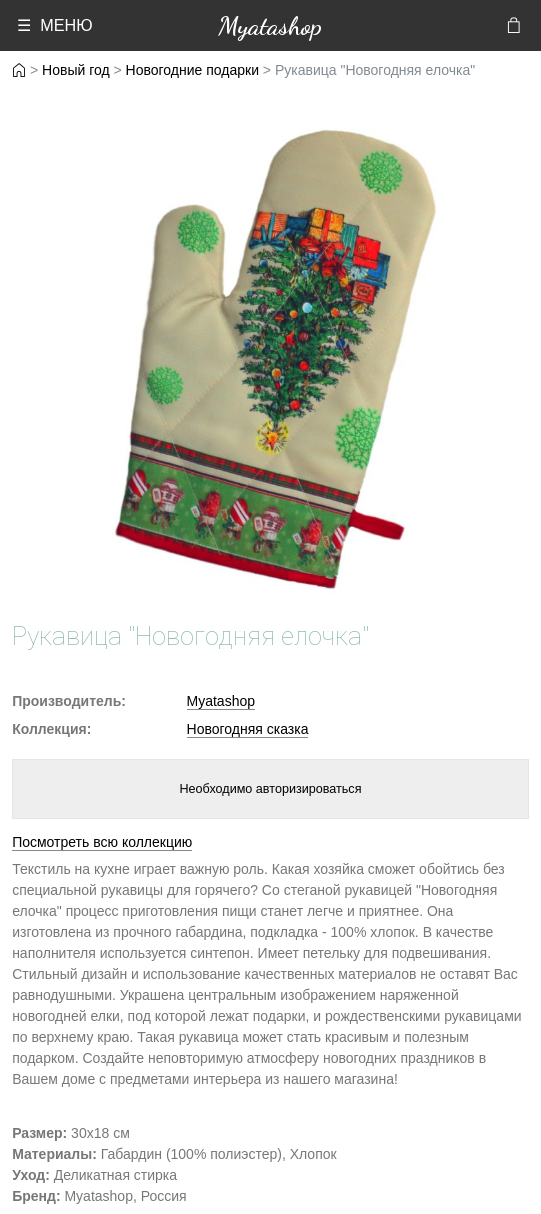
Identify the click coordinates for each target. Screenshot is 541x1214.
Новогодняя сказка (248, 729)
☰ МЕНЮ (54, 25)
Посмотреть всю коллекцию (102, 842)
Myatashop (270, 25)
